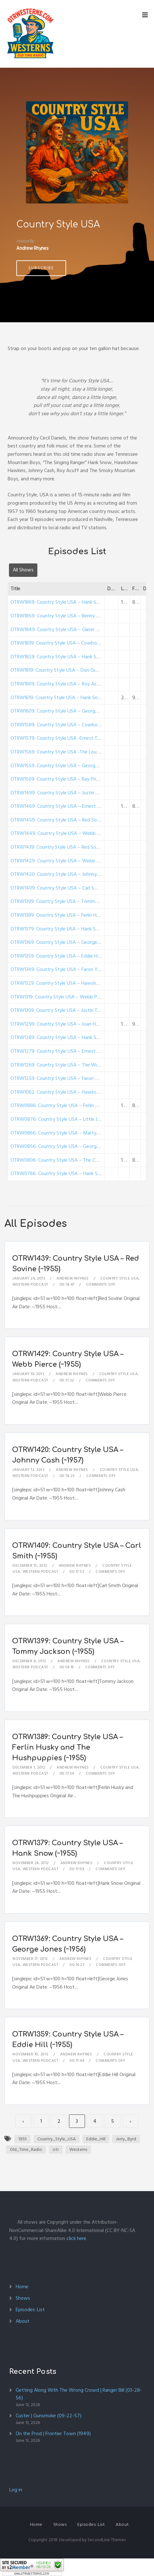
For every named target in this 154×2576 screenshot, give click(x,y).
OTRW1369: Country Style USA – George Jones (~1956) (69, 942)
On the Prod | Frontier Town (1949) (53, 2433)
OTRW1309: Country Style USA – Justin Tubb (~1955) (67, 1010)
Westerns (78, 2149)
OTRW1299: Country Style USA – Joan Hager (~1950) (67, 1024)
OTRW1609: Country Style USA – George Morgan (63, 711)
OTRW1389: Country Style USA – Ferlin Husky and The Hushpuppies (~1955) (67, 1747)
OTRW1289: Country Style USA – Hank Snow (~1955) (67, 1037)
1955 (22, 2139)
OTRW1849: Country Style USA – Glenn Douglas (62, 629)
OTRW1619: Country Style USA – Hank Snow (57, 697)
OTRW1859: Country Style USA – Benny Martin (61, 616)
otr (56, 2149)
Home (22, 2286)
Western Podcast (30, 1284)
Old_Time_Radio (26, 2149)
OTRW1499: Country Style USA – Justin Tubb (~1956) (68, 793)
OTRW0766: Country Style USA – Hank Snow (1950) (66, 1173)
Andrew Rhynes (73, 1278)
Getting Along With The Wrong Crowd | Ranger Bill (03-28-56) (79, 2394)
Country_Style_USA (56, 2139)
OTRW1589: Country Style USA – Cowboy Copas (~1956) (72, 725)
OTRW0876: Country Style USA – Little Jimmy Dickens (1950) (76, 1119)
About (22, 2321)
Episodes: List (30, 2309)
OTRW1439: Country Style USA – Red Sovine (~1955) (67, 847)
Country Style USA (119, 1278)
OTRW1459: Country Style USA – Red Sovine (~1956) (67, 820)
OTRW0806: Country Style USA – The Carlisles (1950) (67, 1160)
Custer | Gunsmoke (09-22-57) (48, 2416)
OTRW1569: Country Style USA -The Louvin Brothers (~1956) (75, 752)
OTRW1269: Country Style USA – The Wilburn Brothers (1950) (76, 1065)
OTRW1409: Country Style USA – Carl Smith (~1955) (66, 888)
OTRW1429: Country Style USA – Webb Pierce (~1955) (69, 861)
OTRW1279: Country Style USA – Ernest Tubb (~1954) (68, 1051)
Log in (15, 2490)
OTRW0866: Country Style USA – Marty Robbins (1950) (70, 1133)
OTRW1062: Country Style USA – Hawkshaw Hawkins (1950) (75, 1092)
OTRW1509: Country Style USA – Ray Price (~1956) (65, 779)
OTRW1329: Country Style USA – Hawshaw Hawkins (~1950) (75, 983)
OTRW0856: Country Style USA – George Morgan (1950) (71, 1146)
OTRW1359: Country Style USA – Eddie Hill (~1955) (64, 956)
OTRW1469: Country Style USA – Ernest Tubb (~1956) (68, 806)
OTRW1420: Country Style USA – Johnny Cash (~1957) (68, 874)
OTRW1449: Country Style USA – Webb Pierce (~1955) (69, 833)
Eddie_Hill (95, 2139)
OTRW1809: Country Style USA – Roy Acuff (57, 684)
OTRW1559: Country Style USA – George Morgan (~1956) (72, 765)
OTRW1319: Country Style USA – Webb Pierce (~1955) (68, 997)
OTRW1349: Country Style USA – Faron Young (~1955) (68, 969)
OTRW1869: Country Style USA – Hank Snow (58, 602)
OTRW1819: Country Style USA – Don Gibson (58, 670)
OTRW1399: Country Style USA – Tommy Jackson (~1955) (72, 901)
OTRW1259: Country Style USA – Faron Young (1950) (67, 1078)
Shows (23, 2298)
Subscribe (41, 267)
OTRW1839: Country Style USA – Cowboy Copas (62, 643)
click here (76, 2238)
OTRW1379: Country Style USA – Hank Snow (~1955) (67, 929)
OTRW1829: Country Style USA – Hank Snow (58, 657)
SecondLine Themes (107, 2539)
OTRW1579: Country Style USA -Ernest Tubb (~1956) (67, 738)
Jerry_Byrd (126, 2139)
